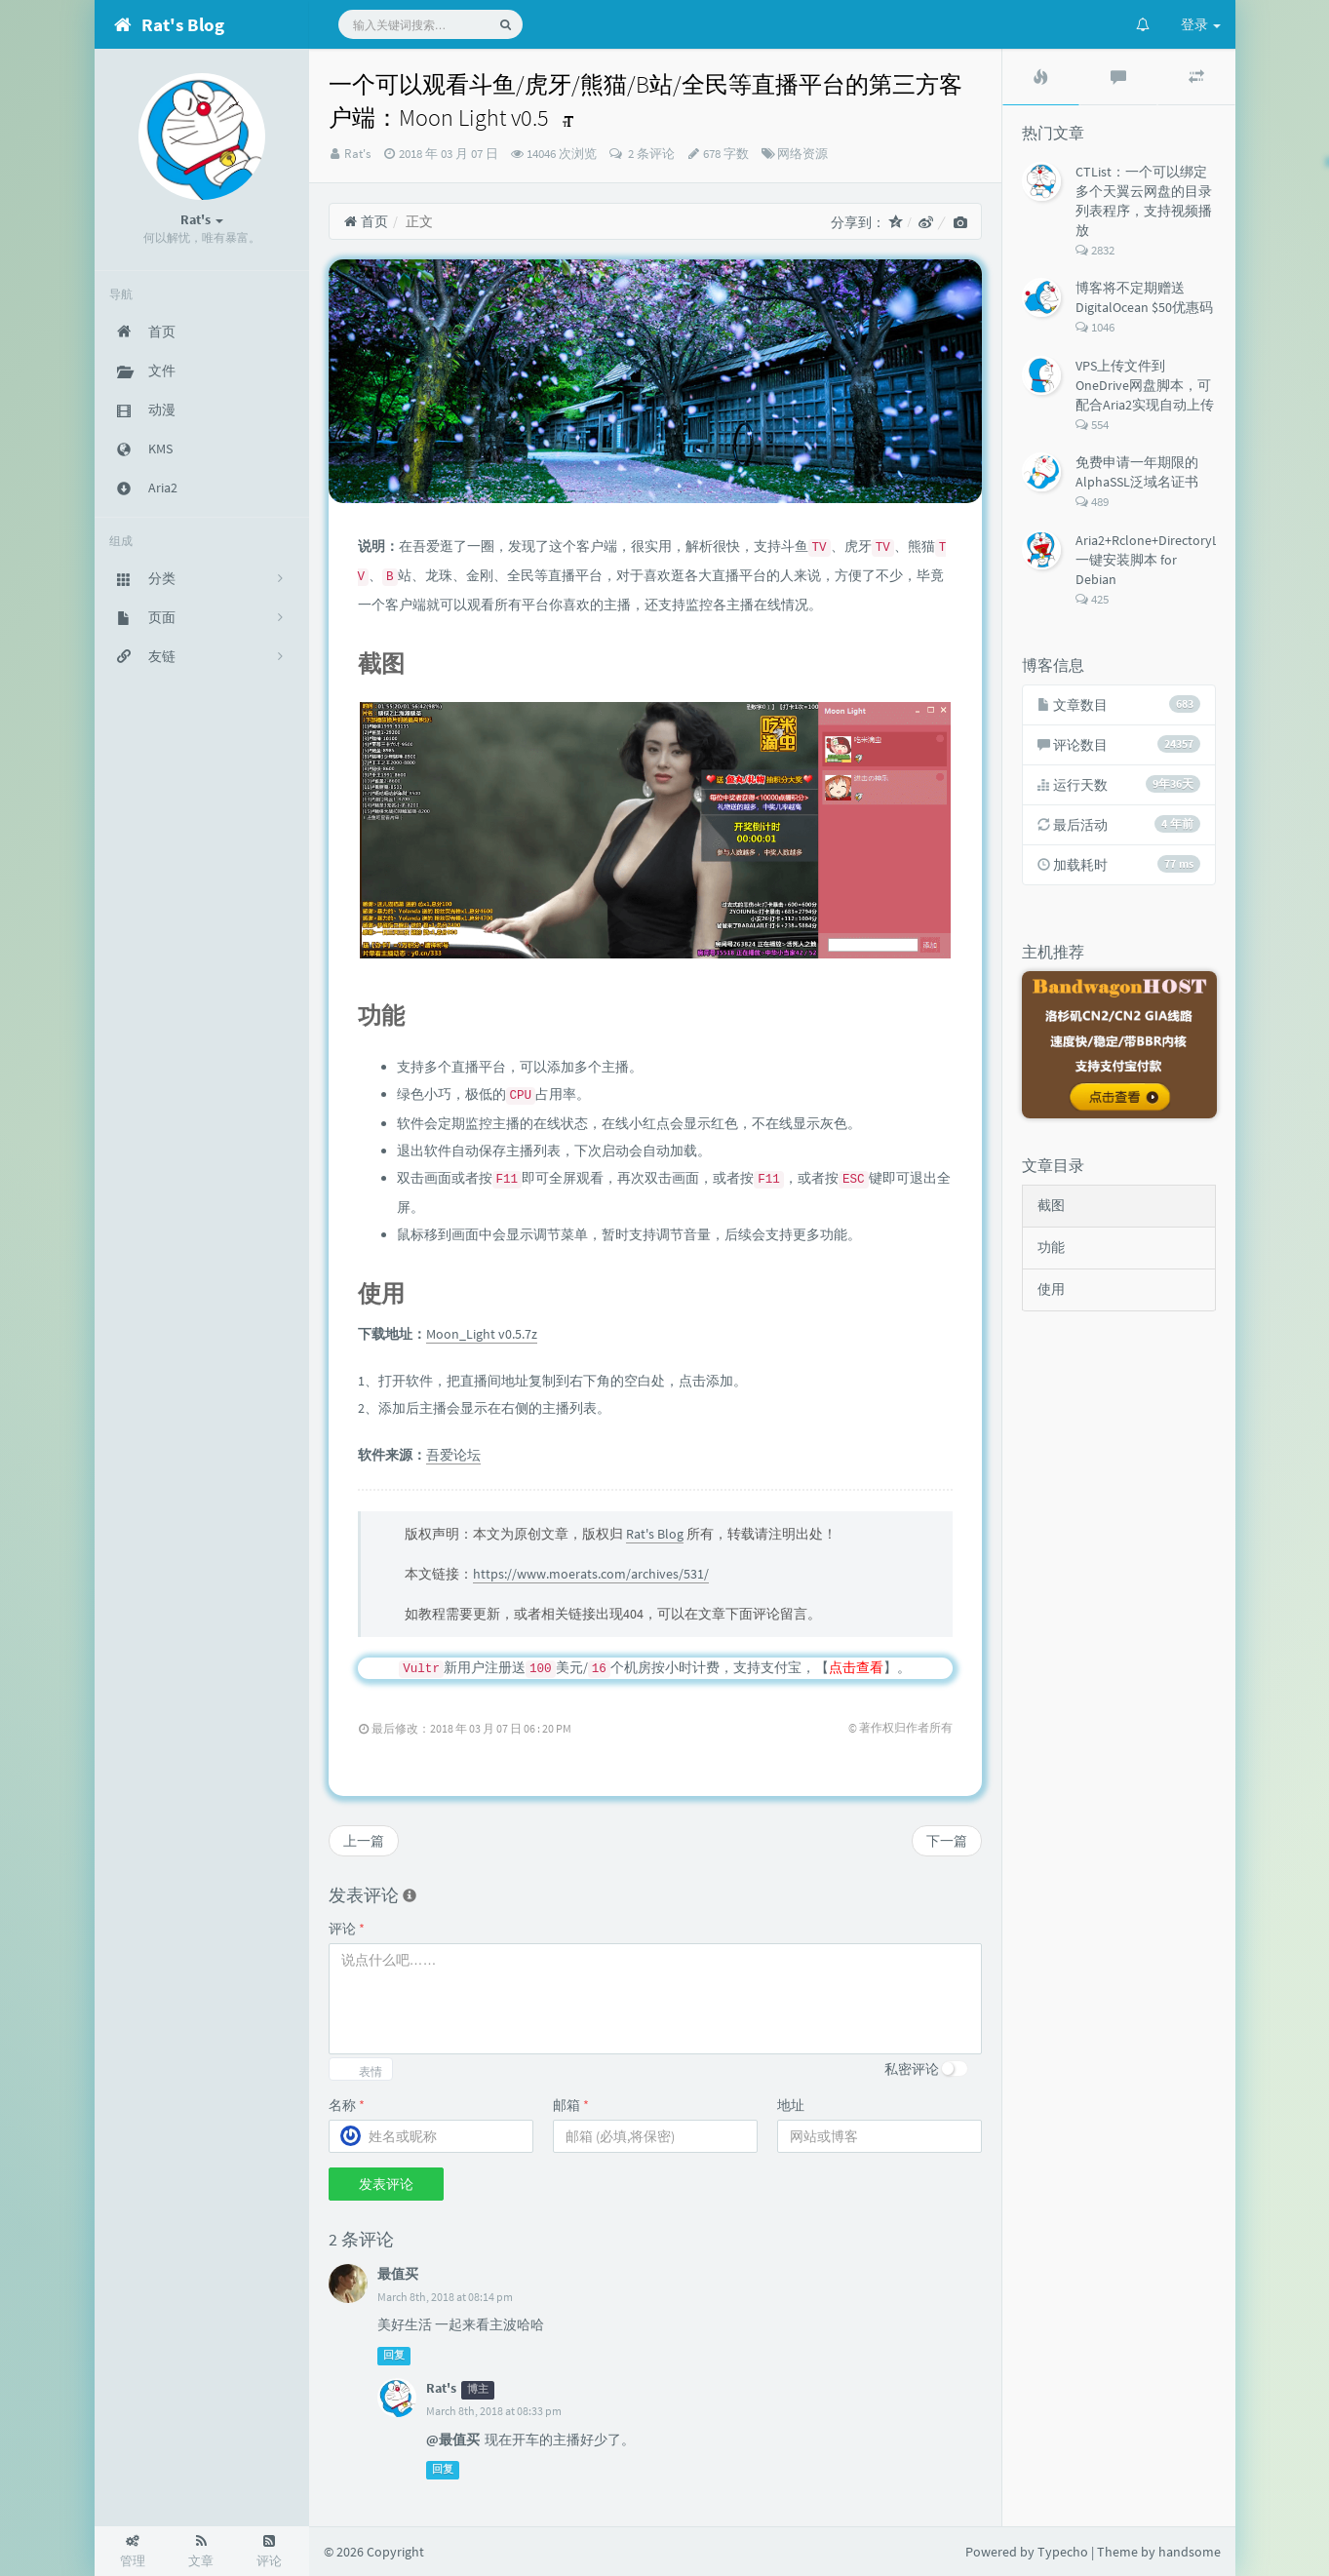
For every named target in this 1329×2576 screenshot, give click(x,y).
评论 (347, 1928)
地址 (790, 2105)
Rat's (357, 153)
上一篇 (363, 1841)
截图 (1051, 1205)
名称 (347, 2105)
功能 (1051, 1247)
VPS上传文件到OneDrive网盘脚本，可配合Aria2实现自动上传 (1144, 385)
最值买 (397, 2274)
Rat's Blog (655, 1533)
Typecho (1062, 2551)
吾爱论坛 (453, 1455)
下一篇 (946, 1841)
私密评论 (911, 2069)
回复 (394, 2355)
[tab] (1041, 77)
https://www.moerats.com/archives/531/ (591, 1573)
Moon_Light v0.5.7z (481, 1334)
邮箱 (571, 2105)
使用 (1051, 1289)
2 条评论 (650, 153)
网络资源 (802, 153)
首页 (366, 221)
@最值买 (453, 2439)
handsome (1189, 2551)
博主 (478, 2389)
